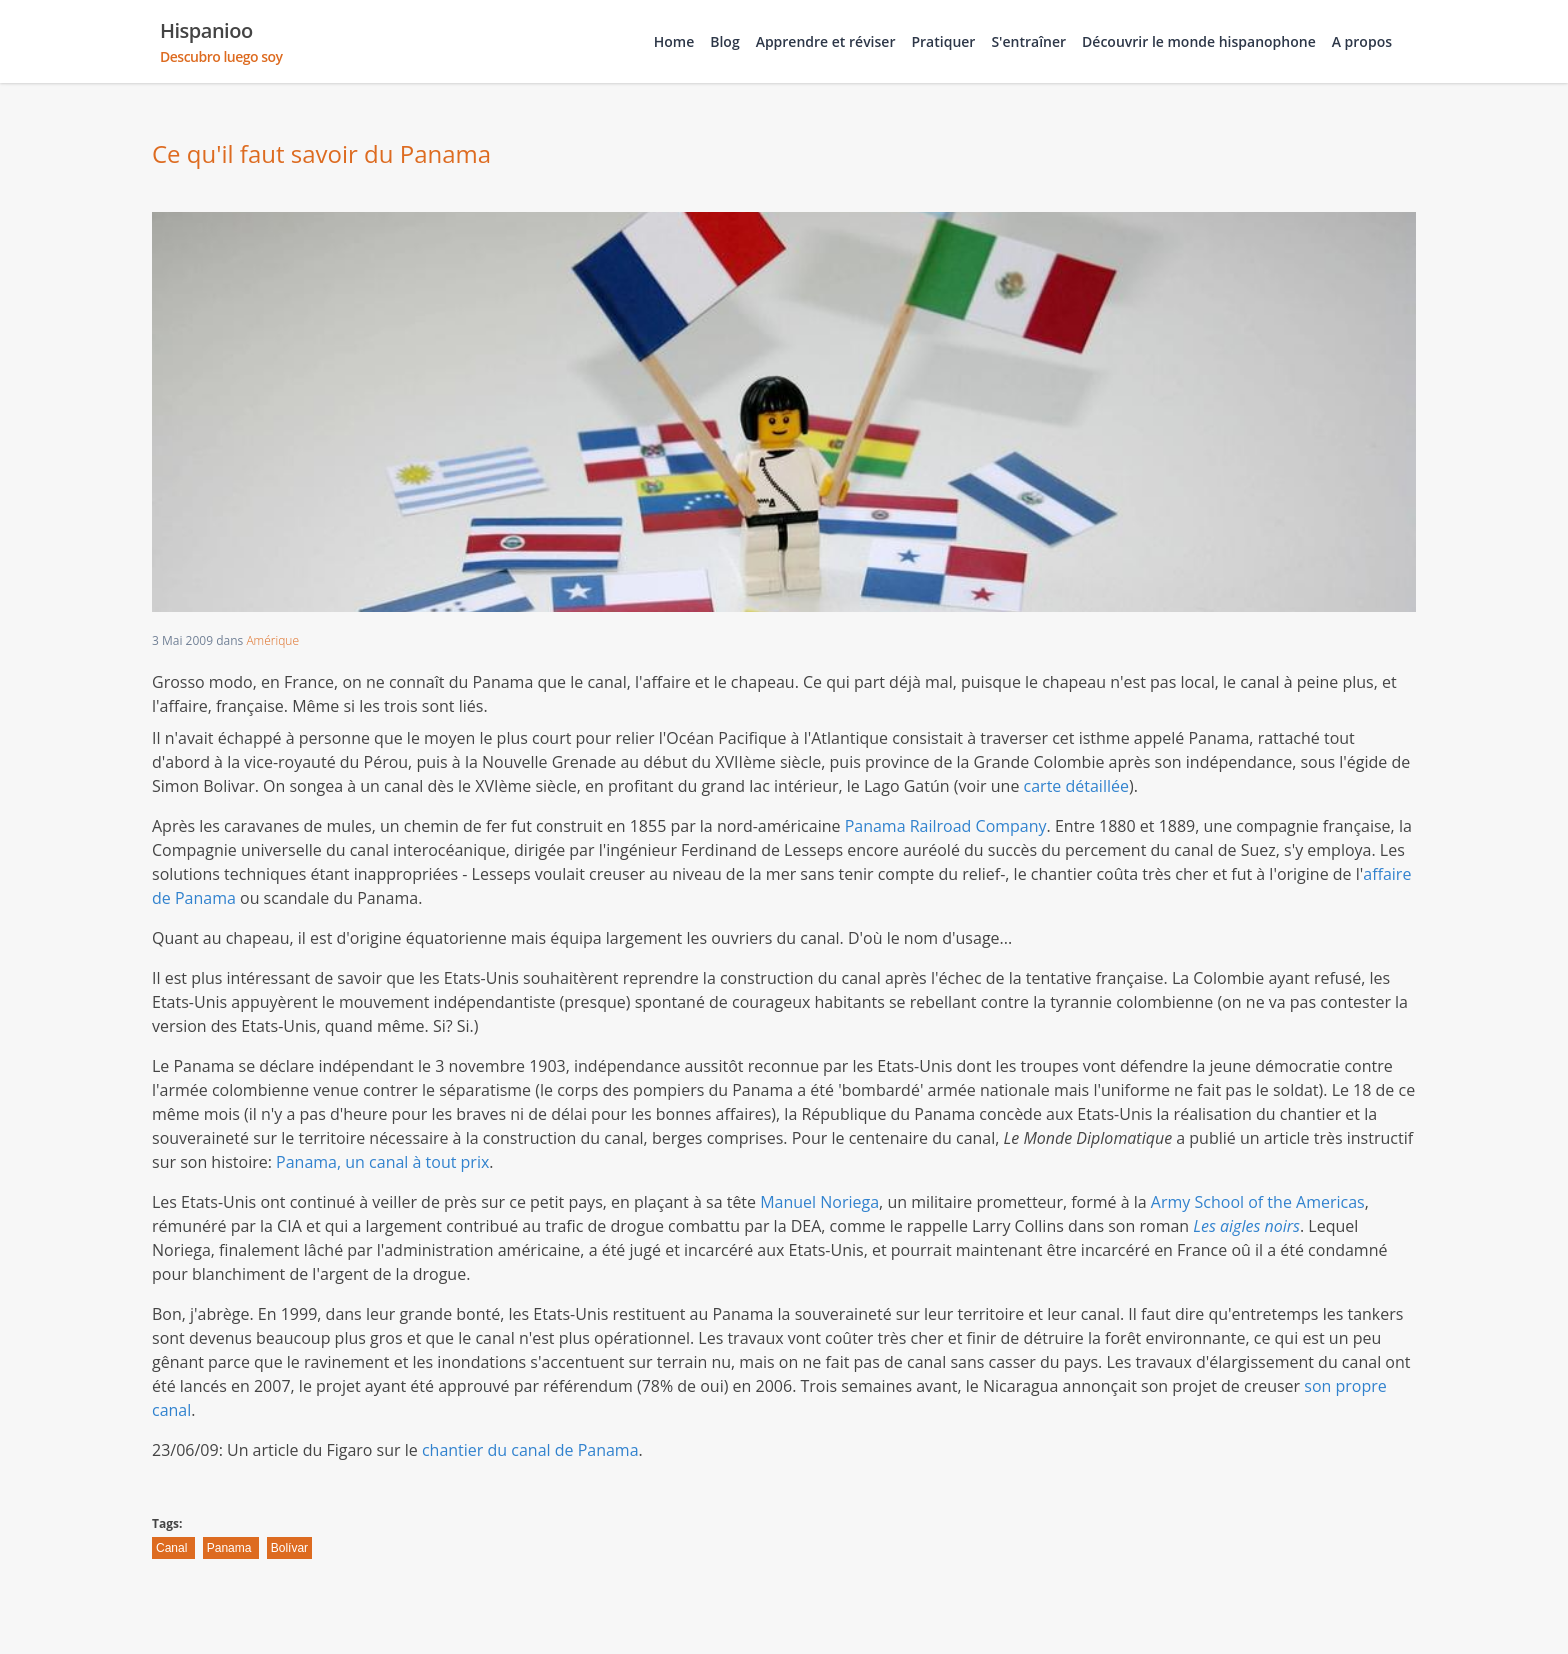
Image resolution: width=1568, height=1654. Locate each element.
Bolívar (289, 1548)
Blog (724, 41)
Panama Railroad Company (946, 826)
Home (674, 41)
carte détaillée (1076, 786)
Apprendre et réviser (826, 41)
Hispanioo (221, 42)
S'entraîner (1028, 41)
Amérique (272, 640)
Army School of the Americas (1258, 1202)
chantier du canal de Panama (530, 1450)
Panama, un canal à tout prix (382, 1162)
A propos (1362, 41)
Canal (173, 1548)
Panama (231, 1548)
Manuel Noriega (819, 1202)
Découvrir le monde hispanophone (1199, 41)
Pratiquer (943, 41)
